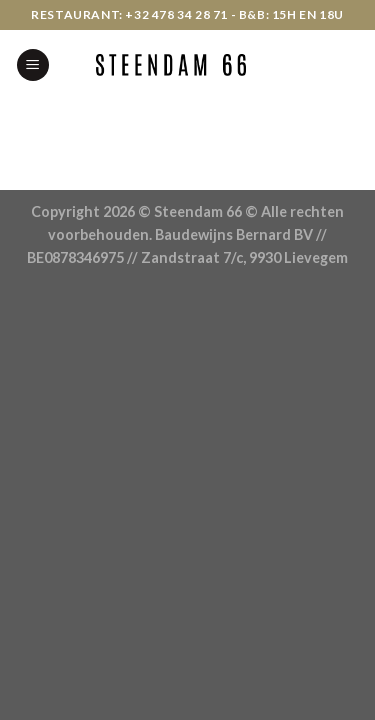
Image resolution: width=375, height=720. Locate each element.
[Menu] (33, 65)
